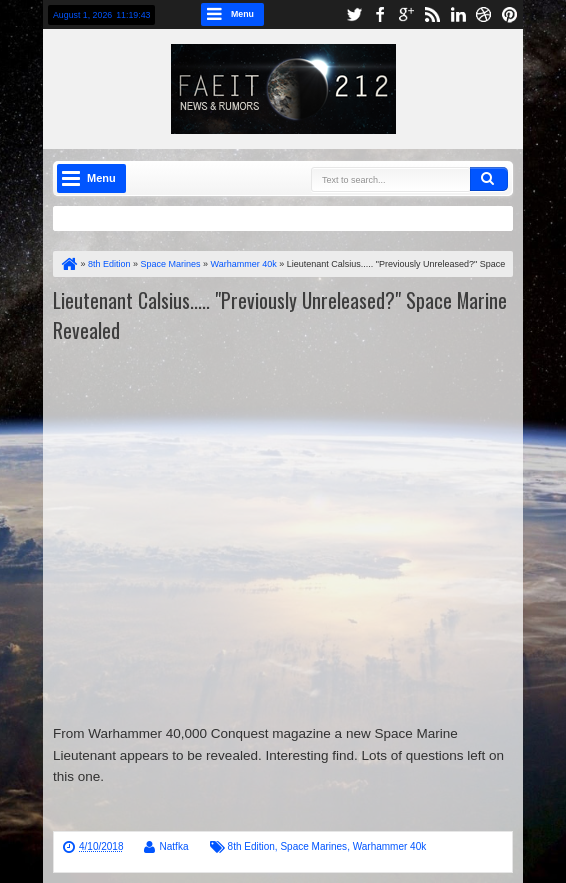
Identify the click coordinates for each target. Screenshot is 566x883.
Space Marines (313, 846)
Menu (242, 14)
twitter (354, 14)
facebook (380, 14)
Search (489, 179)
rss (432, 14)
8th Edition (251, 846)
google (406, 14)
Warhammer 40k (390, 846)
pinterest (510, 14)
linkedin (458, 14)
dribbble (484, 14)
